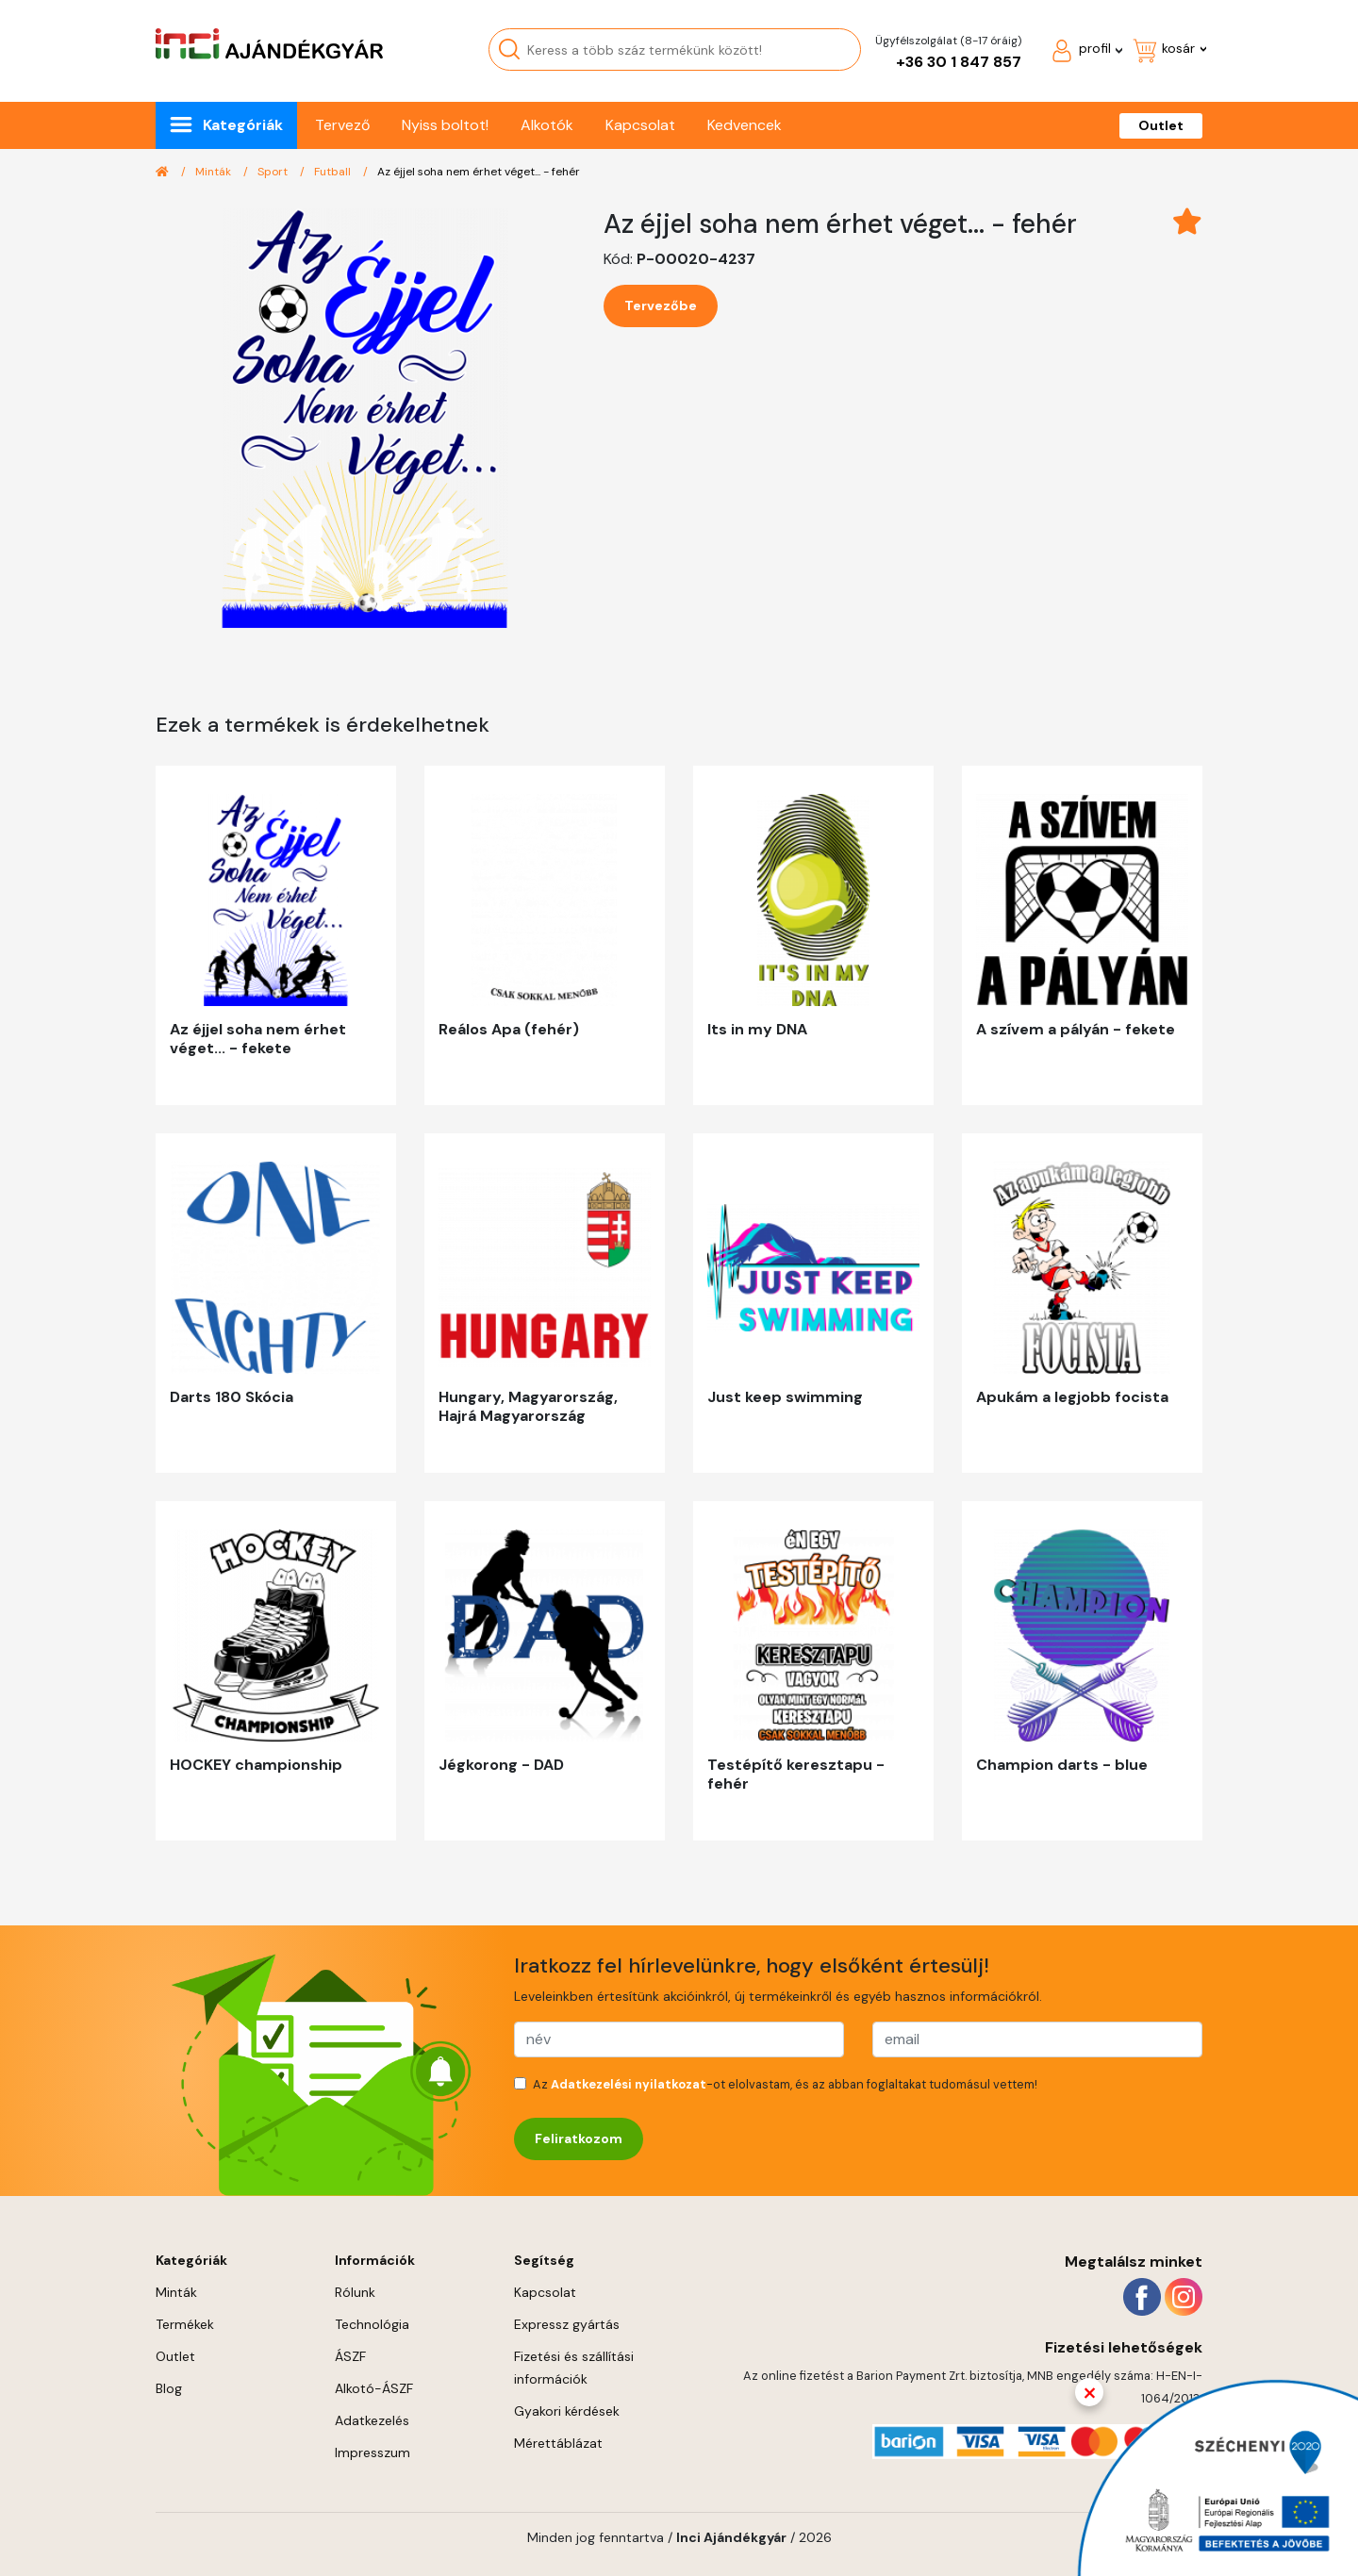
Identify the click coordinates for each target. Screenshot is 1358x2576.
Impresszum (372, 2452)
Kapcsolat (640, 125)
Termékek (185, 2324)
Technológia (372, 2324)
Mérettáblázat (558, 2443)
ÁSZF (350, 2356)
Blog (169, 2388)
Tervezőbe (660, 305)
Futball (334, 171)
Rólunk (355, 2292)
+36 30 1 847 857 (958, 62)
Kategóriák (243, 125)
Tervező (342, 125)
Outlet (1161, 125)
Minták (214, 171)
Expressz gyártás (567, 2324)
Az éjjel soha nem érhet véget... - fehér (478, 171)
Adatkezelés (372, 2420)
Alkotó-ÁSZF (374, 2388)
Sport (273, 171)
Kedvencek (744, 125)
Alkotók (547, 125)
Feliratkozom (578, 2138)
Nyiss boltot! (445, 125)
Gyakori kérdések (567, 2411)
